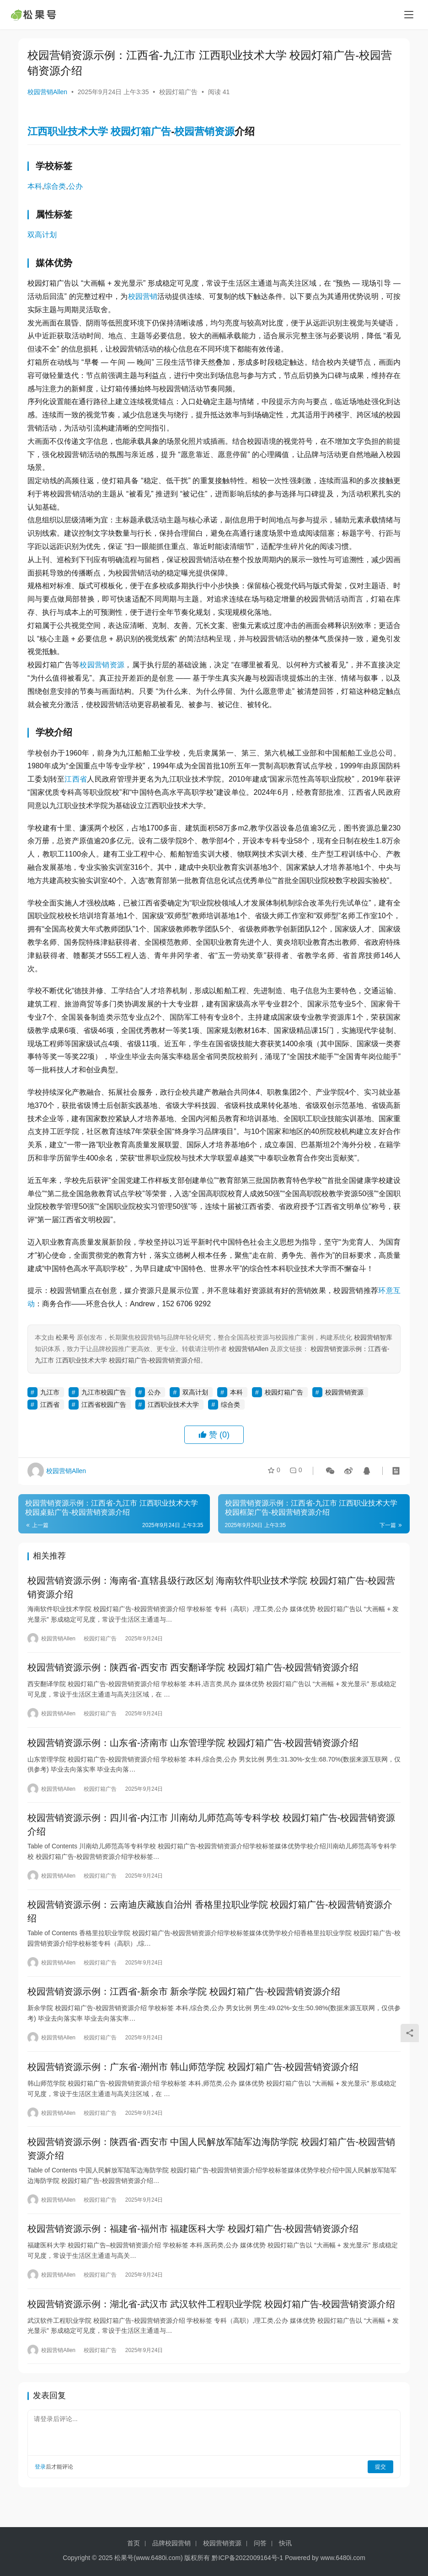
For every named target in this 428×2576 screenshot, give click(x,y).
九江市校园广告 (103, 1392)
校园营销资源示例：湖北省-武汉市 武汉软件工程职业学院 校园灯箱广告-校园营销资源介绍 (211, 2324)
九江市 (49, 1392)
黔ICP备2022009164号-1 (247, 2557)
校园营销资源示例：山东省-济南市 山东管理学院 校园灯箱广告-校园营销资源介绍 (192, 1748)
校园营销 (143, 296)
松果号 (65, 1337)
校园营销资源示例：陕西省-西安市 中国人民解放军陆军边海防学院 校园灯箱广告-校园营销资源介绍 (211, 2165)
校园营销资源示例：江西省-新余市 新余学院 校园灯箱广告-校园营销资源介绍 (183, 2003)
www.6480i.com (158, 2557)
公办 (75, 186)
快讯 (285, 2543)
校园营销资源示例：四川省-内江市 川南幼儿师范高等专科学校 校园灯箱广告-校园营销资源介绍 (211, 1832)
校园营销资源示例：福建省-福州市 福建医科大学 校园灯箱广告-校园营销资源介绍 (192, 2247)
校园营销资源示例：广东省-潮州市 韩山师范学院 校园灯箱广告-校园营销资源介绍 (192, 2081)
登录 (40, 2488)
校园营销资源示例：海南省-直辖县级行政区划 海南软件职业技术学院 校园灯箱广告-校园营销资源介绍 (211, 1588)
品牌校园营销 (171, 2543)
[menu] (408, 14)
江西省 (75, 779)
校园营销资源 (204, 131)
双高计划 (42, 235)
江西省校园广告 (103, 1404)
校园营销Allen (47, 92)
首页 (133, 2543)
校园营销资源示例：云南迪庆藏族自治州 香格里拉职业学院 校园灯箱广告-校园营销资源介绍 (209, 1921)
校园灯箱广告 (178, 92)
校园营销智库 (373, 1337)
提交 (380, 2488)
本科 (34, 186)
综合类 (55, 186)
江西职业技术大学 (67, 131)
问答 (260, 2543)
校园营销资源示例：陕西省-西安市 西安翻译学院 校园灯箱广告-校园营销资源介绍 (192, 1671)
